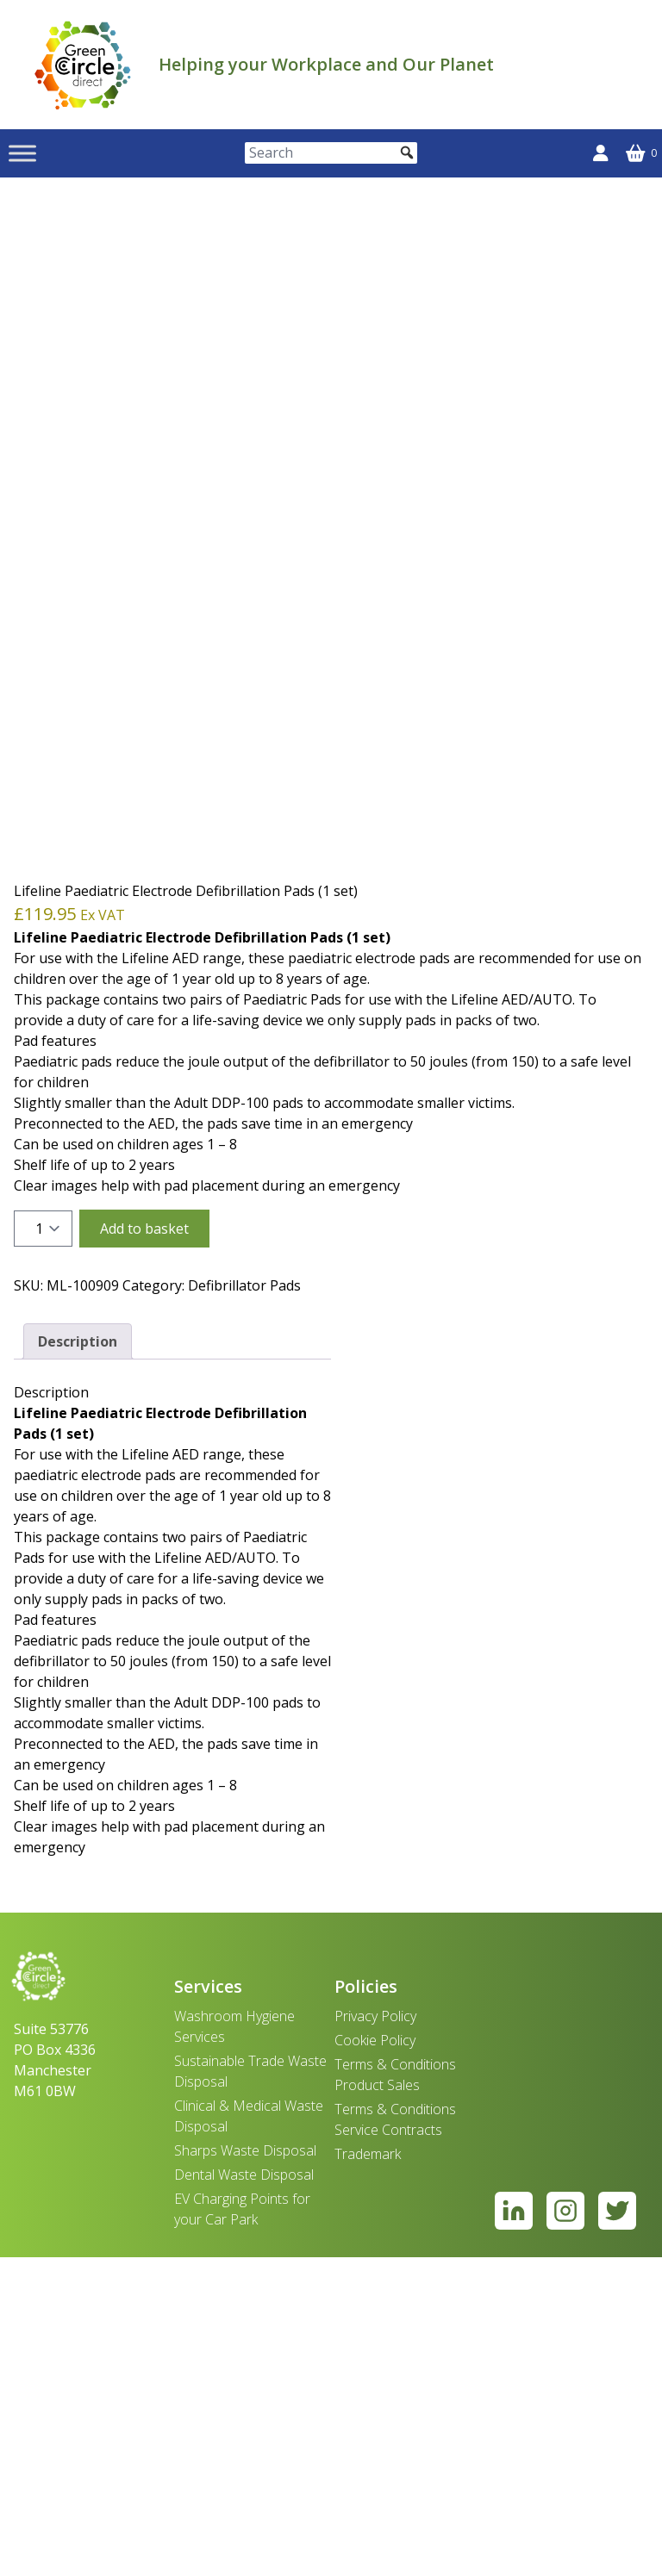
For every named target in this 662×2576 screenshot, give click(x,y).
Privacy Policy (375, 2334)
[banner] (83, 64)
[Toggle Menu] (22, 153)
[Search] (331, 153)
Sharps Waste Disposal (245, 2469)
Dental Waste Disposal (244, 2493)
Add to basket (144, 1547)
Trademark (367, 2472)
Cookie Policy (374, 2358)
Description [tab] (77, 1660)
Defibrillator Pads (244, 1604)
